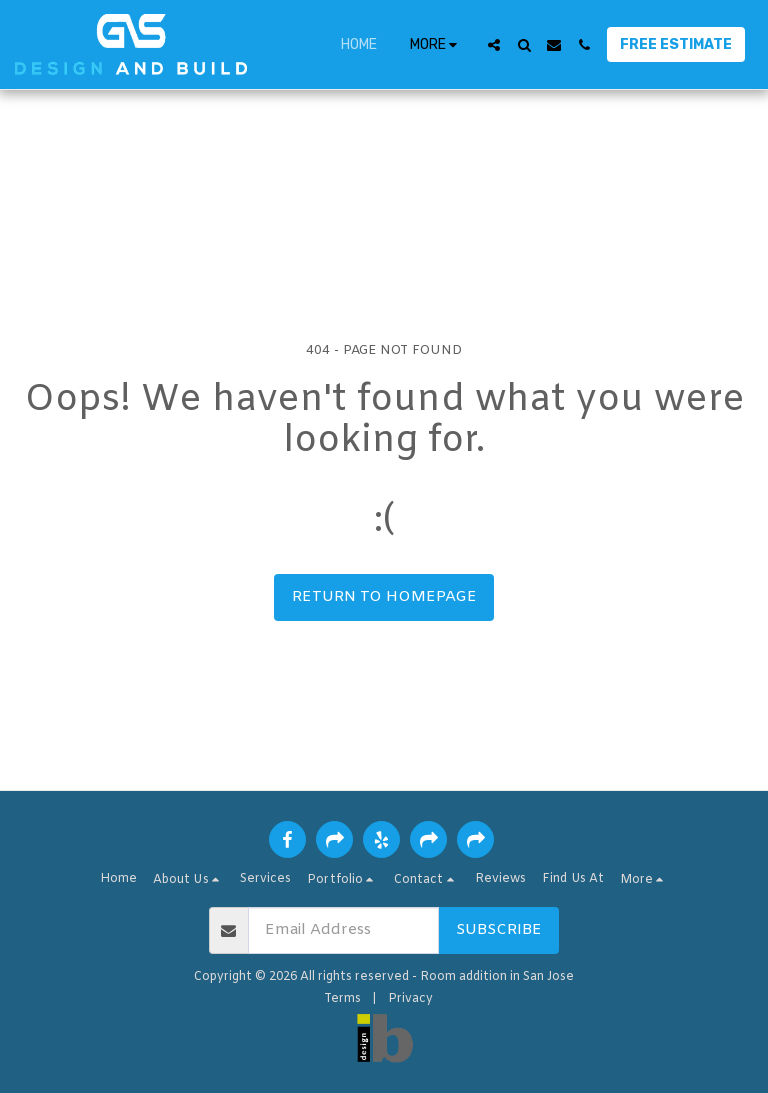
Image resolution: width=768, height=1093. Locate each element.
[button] (494, 45)
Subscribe (499, 930)
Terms (342, 999)
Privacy (410, 999)
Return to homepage (384, 597)
